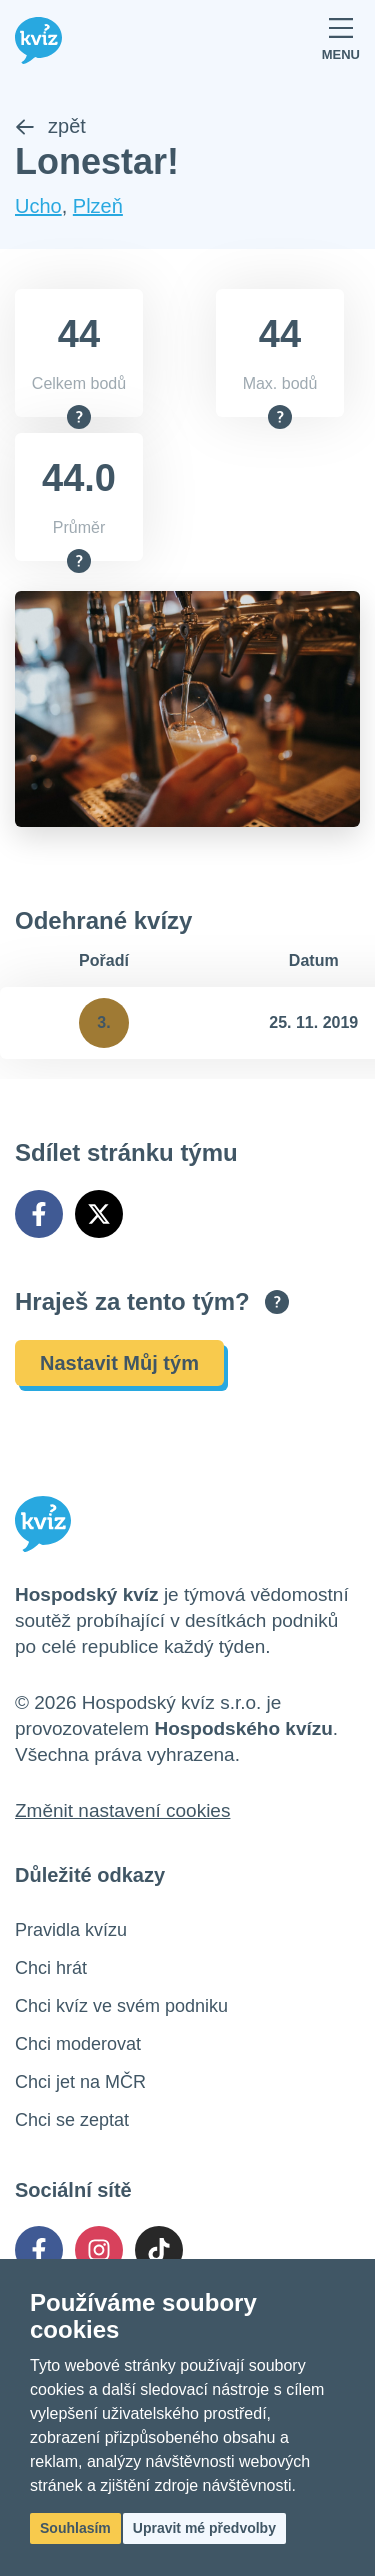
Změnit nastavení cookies (122, 1810)
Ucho (38, 206)
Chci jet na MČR (80, 2082)
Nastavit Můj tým (119, 1363)
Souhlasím (75, 2528)
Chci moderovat (78, 2044)
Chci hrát (51, 1968)
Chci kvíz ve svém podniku (121, 2006)
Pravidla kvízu (71, 1930)
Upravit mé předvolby (204, 2528)
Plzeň (98, 206)
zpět (50, 126)
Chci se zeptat (72, 2120)
